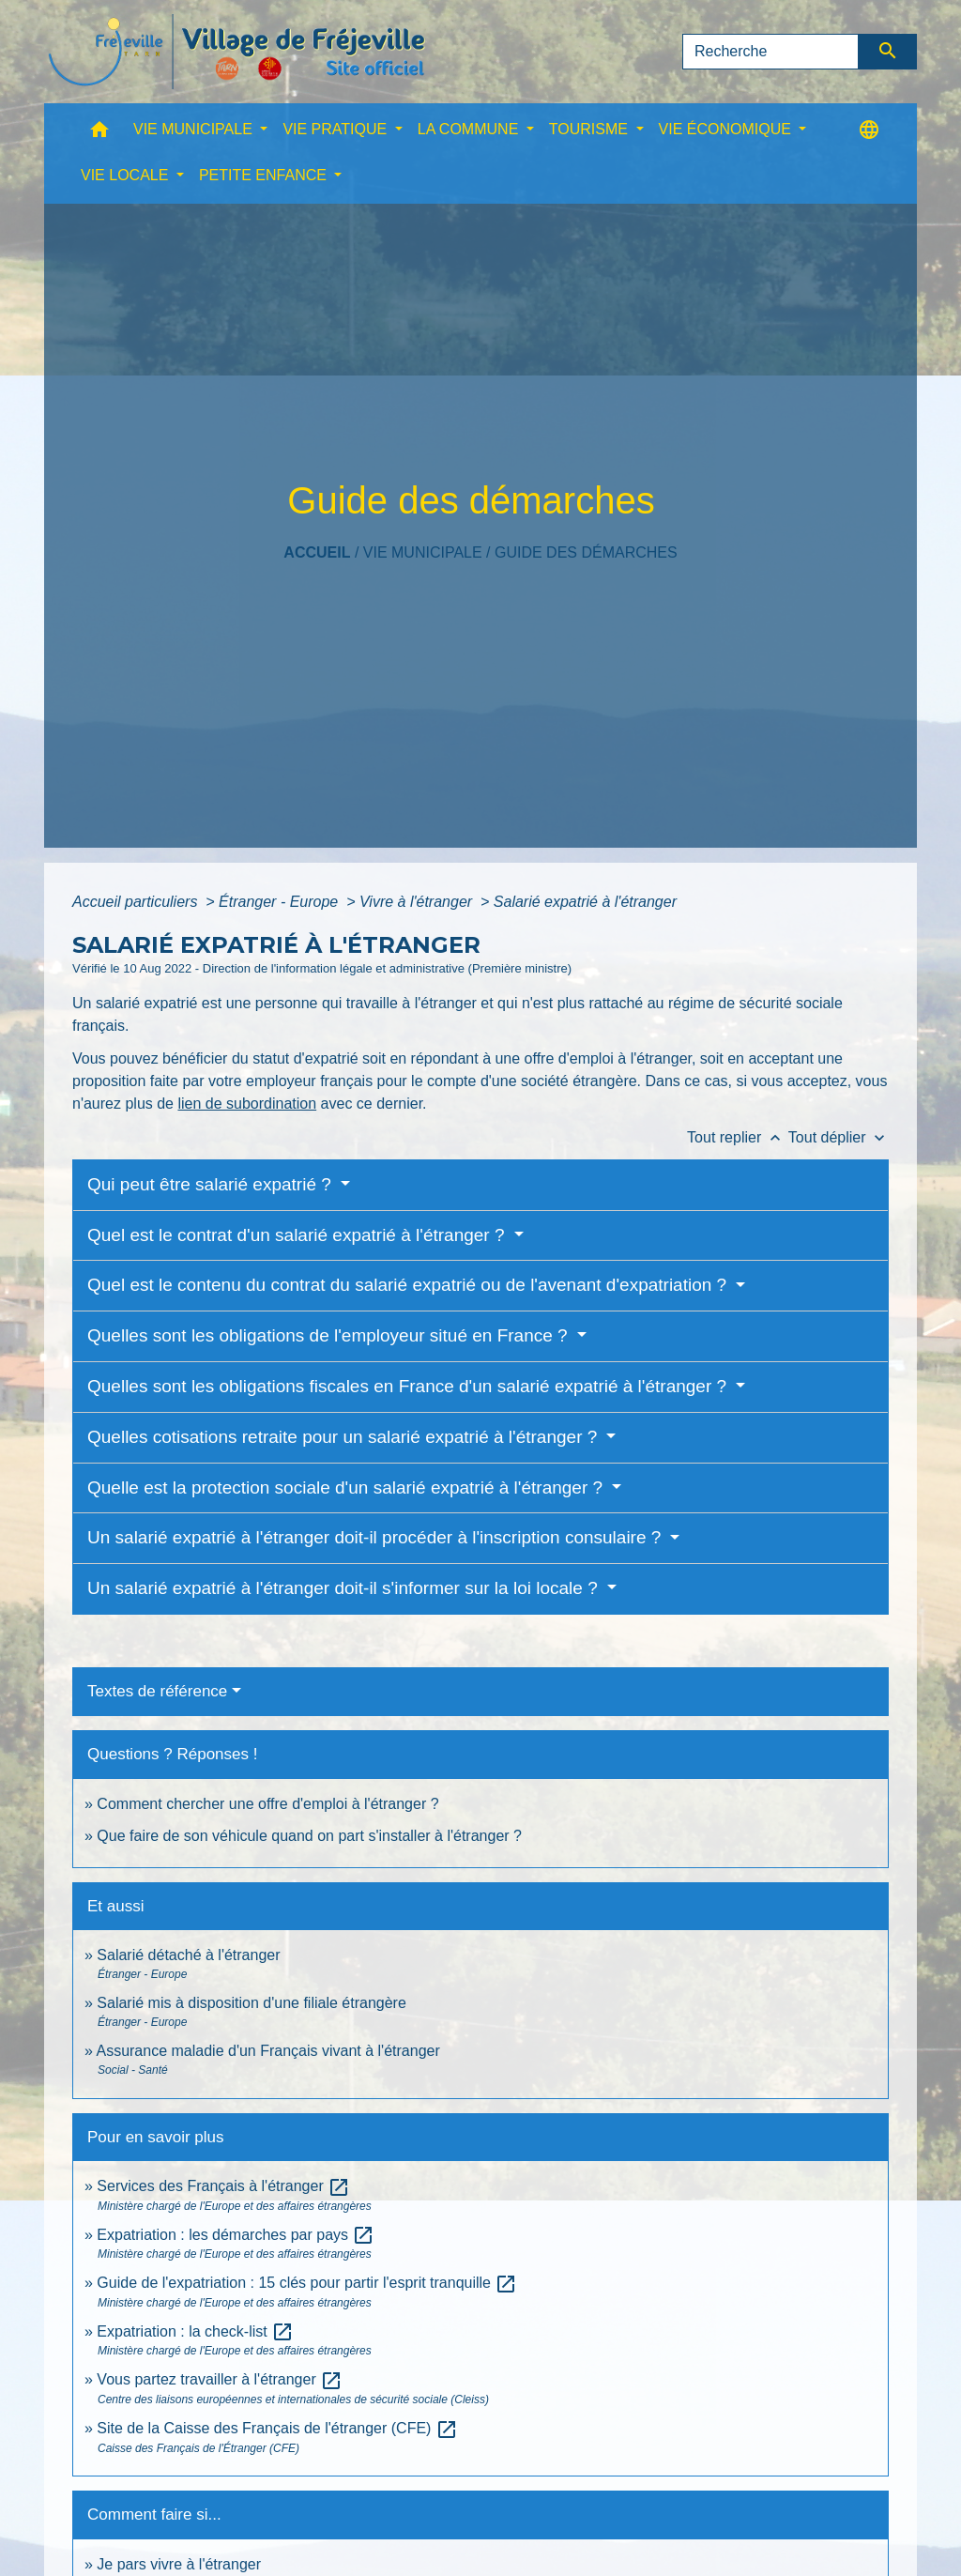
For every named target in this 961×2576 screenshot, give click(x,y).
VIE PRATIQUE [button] (336, 129)
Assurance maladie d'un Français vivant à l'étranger (267, 2051)
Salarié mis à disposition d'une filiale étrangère (251, 2003)
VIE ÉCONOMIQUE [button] (727, 129)
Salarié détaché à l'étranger (188, 1955)
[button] (99, 134)
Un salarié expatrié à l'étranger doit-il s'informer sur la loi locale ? (345, 1588)
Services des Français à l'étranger (223, 2186)
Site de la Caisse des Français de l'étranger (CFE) (277, 2428)
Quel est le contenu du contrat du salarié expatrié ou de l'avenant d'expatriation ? (409, 1285)
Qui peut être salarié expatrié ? (211, 1184)
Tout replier (737, 1137)
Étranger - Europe (281, 902)
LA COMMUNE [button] (470, 129)
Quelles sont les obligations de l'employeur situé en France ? (329, 1335)
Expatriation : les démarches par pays (235, 2235)
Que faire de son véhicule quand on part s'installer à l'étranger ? (309, 1836)
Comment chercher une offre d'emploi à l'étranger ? (267, 1804)
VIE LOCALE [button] (127, 175)
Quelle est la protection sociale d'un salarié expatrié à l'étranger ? (347, 1487)
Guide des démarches (586, 552)
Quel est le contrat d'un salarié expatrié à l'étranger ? (298, 1235)
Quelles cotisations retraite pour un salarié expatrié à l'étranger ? (345, 1437)
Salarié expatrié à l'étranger (585, 902)
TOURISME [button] (591, 129)
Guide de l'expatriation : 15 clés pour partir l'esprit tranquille (307, 2283)
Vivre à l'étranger (418, 902)
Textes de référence (157, 1691)
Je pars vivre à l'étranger (179, 2564)
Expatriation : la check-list (195, 2331)
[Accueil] (236, 51)
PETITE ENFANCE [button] (264, 175)
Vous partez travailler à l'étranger (220, 2379)
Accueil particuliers (137, 902)
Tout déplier (838, 1137)
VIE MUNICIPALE (422, 552)
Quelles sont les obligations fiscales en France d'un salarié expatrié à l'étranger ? (409, 1386)
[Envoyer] (888, 51)
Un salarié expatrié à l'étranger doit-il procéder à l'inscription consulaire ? (376, 1537)
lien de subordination (246, 1104)
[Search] (770, 51)
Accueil (316, 552)
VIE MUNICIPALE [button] (194, 129)
